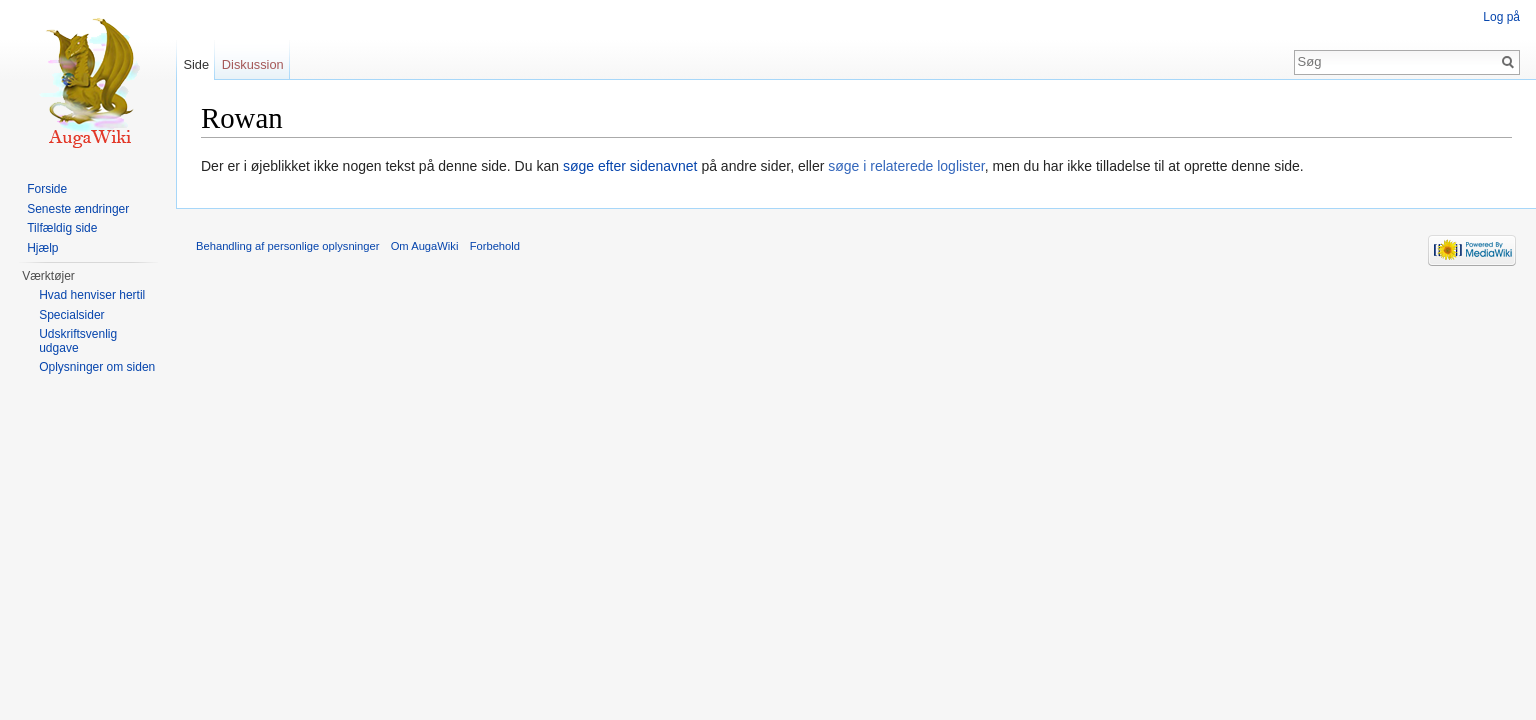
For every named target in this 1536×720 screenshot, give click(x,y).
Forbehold (495, 246)
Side (196, 64)
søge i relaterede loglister (906, 166)
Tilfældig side (62, 228)
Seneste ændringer (78, 209)
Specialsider (71, 315)
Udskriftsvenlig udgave (78, 341)
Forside (47, 189)
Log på (1501, 17)
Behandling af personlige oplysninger (287, 246)
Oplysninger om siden (97, 367)
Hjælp (42, 248)
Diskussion (253, 64)
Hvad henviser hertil (92, 295)
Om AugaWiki (425, 246)
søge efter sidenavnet (630, 166)
